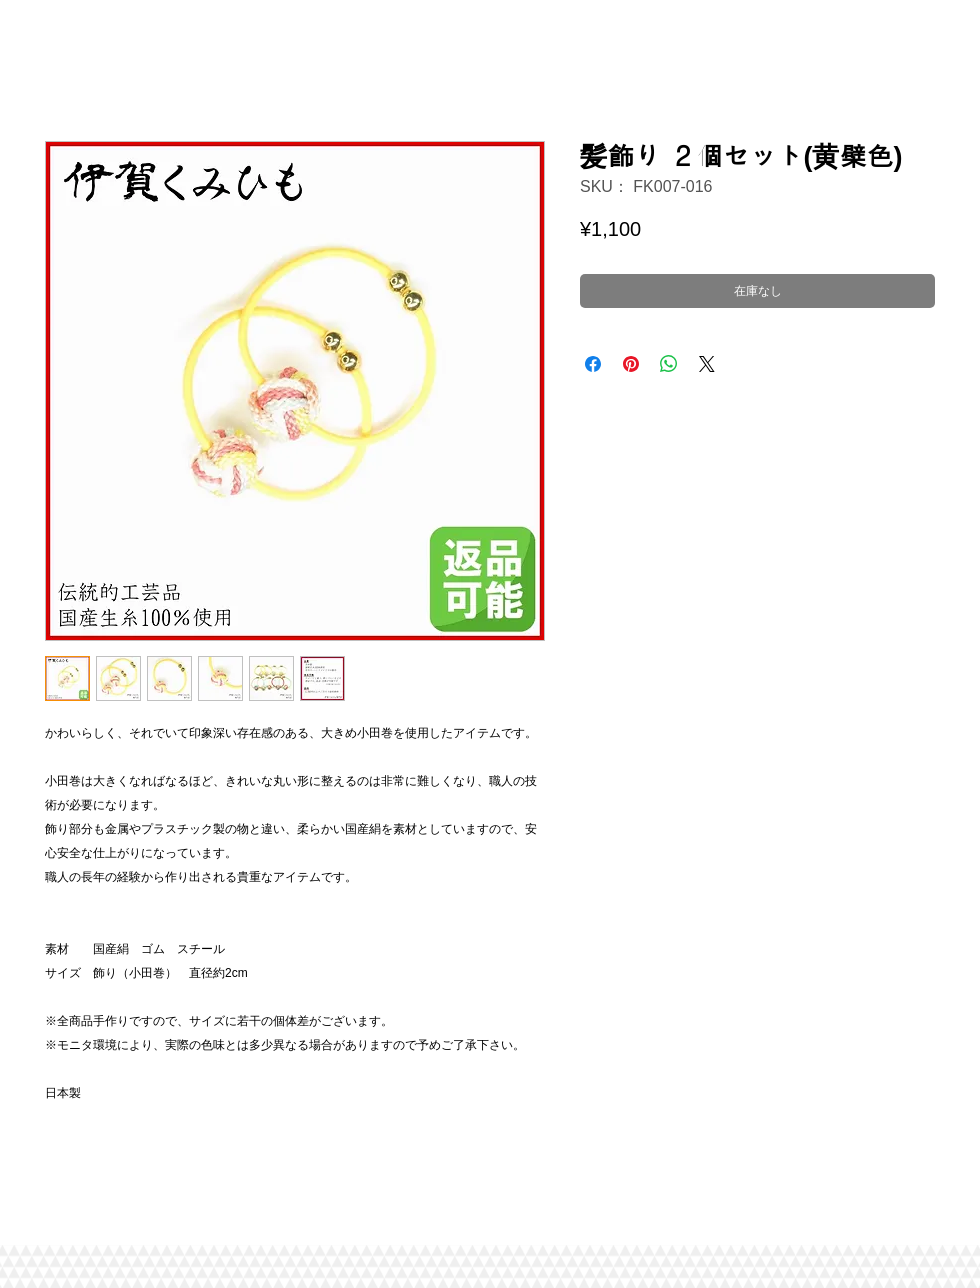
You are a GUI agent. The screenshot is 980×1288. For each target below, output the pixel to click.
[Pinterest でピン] (631, 364)
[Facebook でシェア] (593, 364)
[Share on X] (707, 364)
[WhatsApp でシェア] (669, 364)
